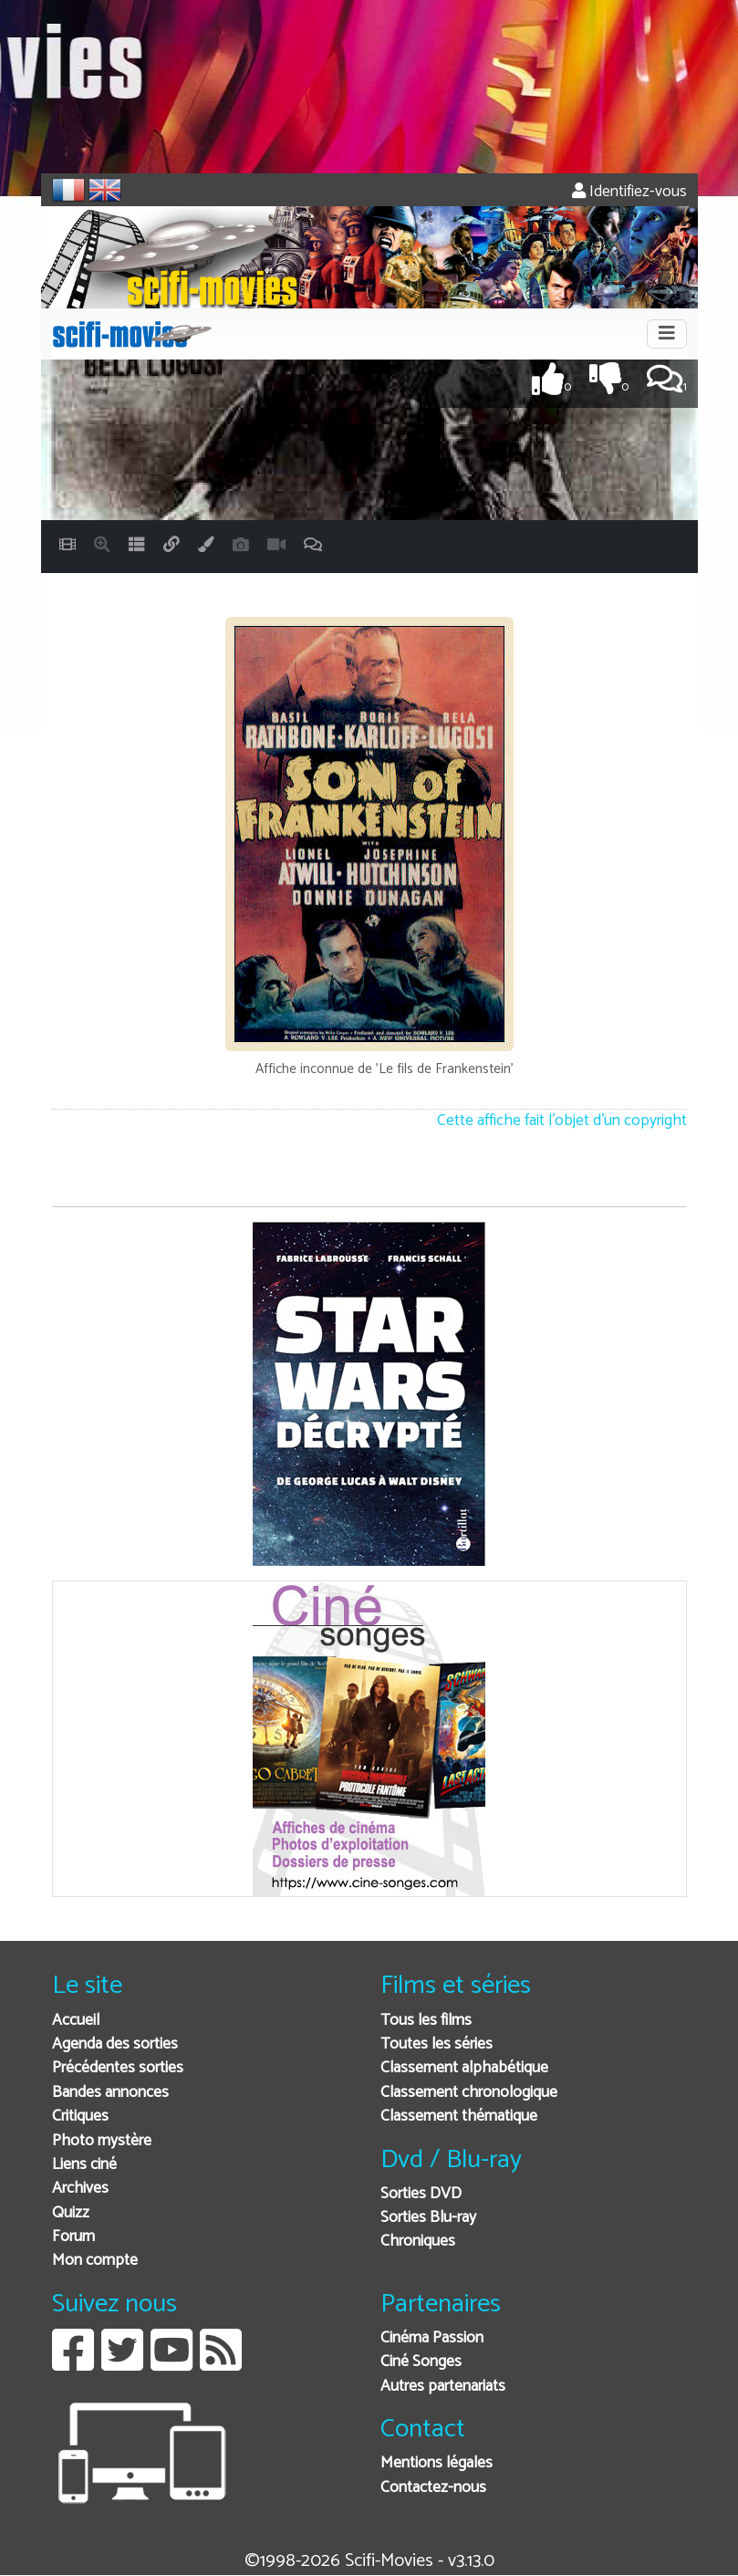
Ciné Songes (421, 2362)
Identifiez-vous (629, 192)
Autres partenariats (442, 2386)
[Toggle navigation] (667, 334)
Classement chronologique (468, 2093)
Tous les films (426, 2021)
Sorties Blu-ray (428, 2218)
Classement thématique (458, 2116)
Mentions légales (436, 2463)
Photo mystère (101, 2141)
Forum (73, 2237)
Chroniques (417, 2241)
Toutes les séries (436, 2044)
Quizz (70, 2213)
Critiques (80, 2116)
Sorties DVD (421, 2194)
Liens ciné (84, 2165)
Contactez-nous (433, 2488)
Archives (80, 2188)
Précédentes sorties (117, 2068)
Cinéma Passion (431, 2338)
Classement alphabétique (464, 2068)
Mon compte (95, 2260)
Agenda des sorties (115, 2044)
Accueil (75, 2021)
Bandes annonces (110, 2093)
